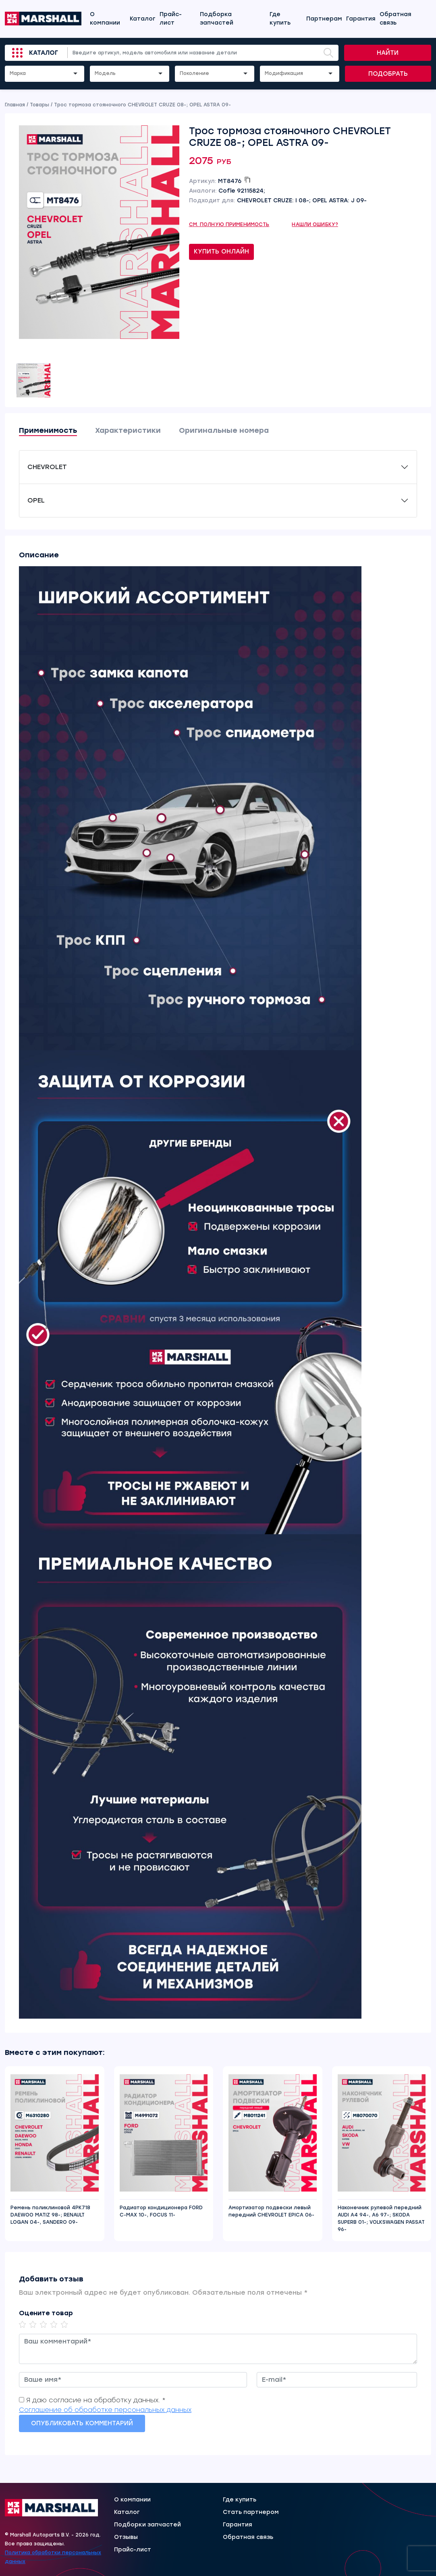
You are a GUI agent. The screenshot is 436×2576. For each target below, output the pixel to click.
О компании (105, 18)
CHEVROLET (47, 467)
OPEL (36, 500)
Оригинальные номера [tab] (224, 430)
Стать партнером (251, 2512)
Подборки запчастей (147, 2525)
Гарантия (361, 18)
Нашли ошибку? (315, 224)
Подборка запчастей (216, 18)
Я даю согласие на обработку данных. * (96, 2400)
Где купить (280, 18)
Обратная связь (395, 18)
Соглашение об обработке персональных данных (105, 2410)
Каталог (143, 18)
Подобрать (388, 73)
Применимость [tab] (48, 430)
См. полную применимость (229, 224)
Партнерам (324, 18)
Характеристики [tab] (128, 430)
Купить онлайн (221, 251)
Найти (388, 52)
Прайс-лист (171, 18)
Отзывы (126, 2537)
